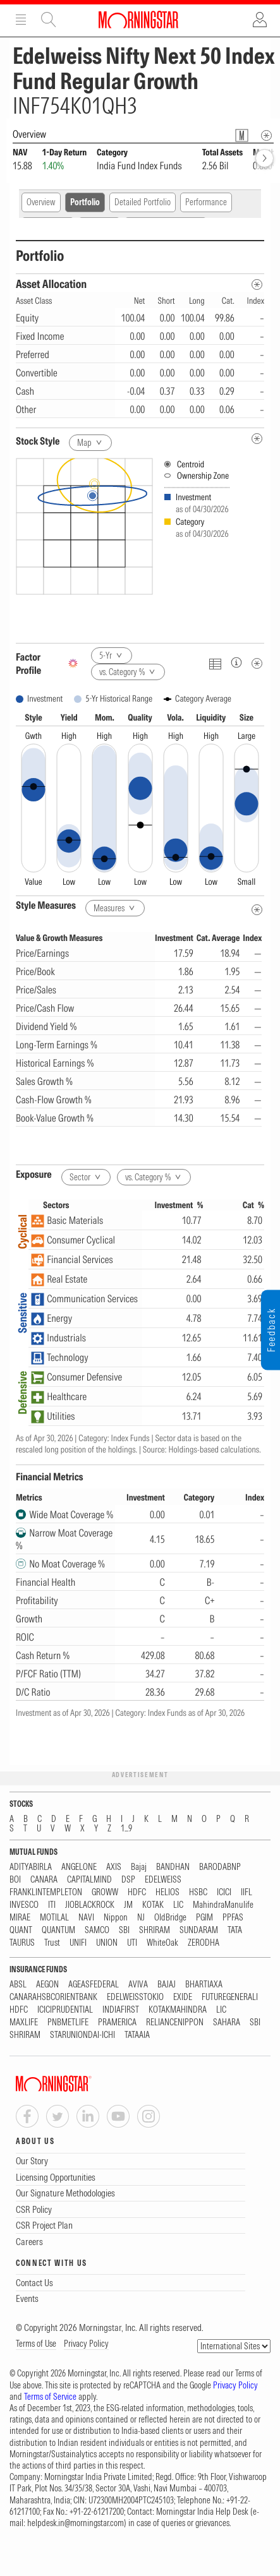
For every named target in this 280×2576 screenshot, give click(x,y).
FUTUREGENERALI (230, 1997)
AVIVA (138, 1984)
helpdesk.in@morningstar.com (75, 2523)
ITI (52, 1905)
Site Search (49, 19)
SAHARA (226, 2022)
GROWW (105, 1892)
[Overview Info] (266, 135)
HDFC (137, 1892)
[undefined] (257, 438)
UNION (107, 1943)
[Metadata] (257, 663)
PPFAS (232, 1917)
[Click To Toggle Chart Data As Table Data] (215, 663)
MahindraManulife (223, 1905)
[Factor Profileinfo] (236, 662)
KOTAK (153, 1905)
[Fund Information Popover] (241, 135)
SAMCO (97, 1930)
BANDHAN (173, 1867)
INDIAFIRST (120, 2010)
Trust (52, 1943)
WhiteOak (162, 1943)
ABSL (18, 1984)
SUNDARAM (199, 1930)
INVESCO (24, 1905)
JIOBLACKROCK (89, 1905)
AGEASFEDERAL (93, 1984)
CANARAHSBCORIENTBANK (53, 1997)
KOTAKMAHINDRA (178, 2010)
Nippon (116, 1917)
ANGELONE (79, 1867)
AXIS (113, 1867)
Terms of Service (50, 2396)
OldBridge (170, 1917)
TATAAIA (137, 2035)
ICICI (224, 1892)
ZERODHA (203, 1943)
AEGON (47, 1984)
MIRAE (19, 1917)
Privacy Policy (86, 2343)
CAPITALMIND (89, 1879)
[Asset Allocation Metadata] (257, 284)
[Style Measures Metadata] (257, 910)
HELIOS (167, 1892)
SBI (124, 1930)
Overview (41, 202)
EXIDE (182, 1997)
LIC (178, 1905)
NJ (141, 1917)
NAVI (86, 1917)
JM (128, 1905)
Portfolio (85, 202)
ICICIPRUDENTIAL (65, 2010)
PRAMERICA (117, 2022)
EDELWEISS (163, 1879)
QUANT (20, 1930)
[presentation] (140, 545)
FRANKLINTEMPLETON (45, 1892)
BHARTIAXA (203, 1984)
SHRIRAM (154, 1930)
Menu (21, 19)
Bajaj (139, 1867)
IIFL (246, 1892)
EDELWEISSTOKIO (135, 1997)
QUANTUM (58, 1930)
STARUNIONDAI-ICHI (82, 2035)
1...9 (126, 1828)
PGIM (204, 1917)
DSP (128, 1879)
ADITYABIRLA (30, 1867)
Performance (206, 202)
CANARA (44, 1879)
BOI (15, 1879)
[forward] (264, 158)
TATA (235, 1930)
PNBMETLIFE (67, 2022)
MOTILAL (54, 1917)
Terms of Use (36, 2343)
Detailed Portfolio (142, 202)
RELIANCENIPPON (175, 2022)
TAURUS (22, 1943)
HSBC (198, 1892)
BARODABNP (220, 1867)
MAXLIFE (23, 2022)
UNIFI (78, 1943)
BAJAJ (166, 1984)
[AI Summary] (73, 663)
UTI (132, 1943)
